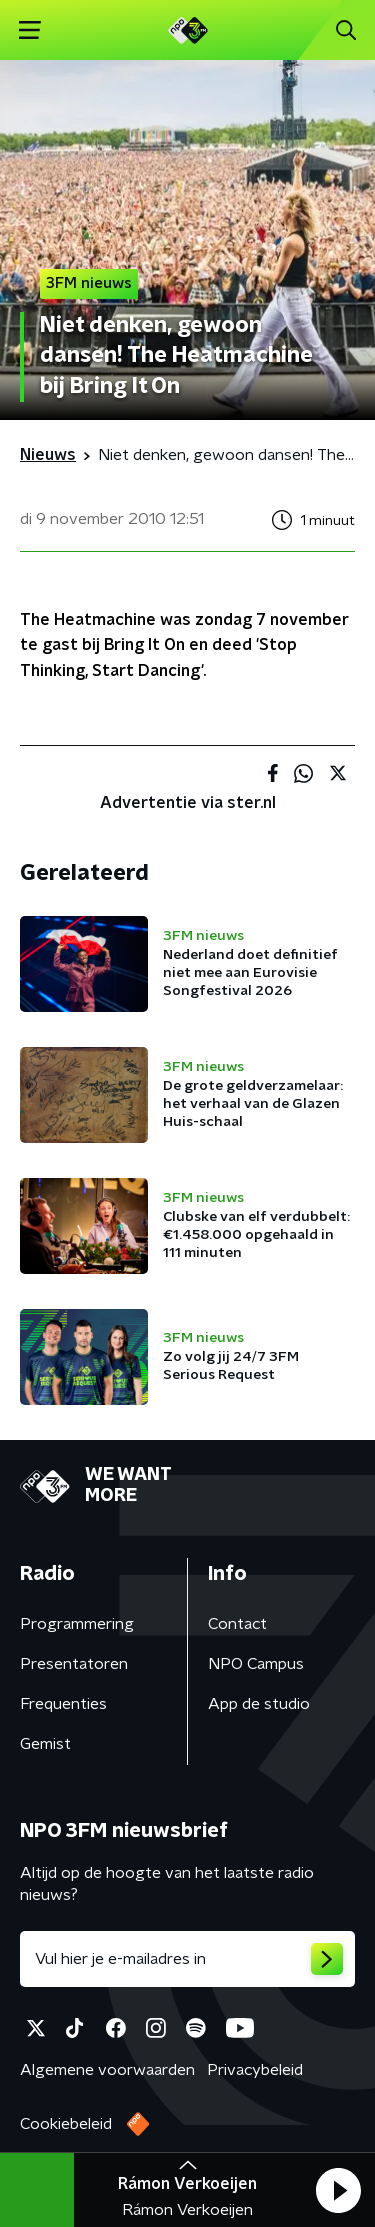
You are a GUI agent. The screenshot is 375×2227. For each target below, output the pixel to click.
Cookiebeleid (66, 2124)
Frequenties (63, 1704)
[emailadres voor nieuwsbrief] (187, 1959)
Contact (237, 1624)
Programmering (77, 1624)
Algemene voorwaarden (107, 2070)
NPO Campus (256, 1664)
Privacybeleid (255, 2070)
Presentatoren (74, 1664)
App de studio (259, 1704)
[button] (338, 2190)
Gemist (45, 1744)
